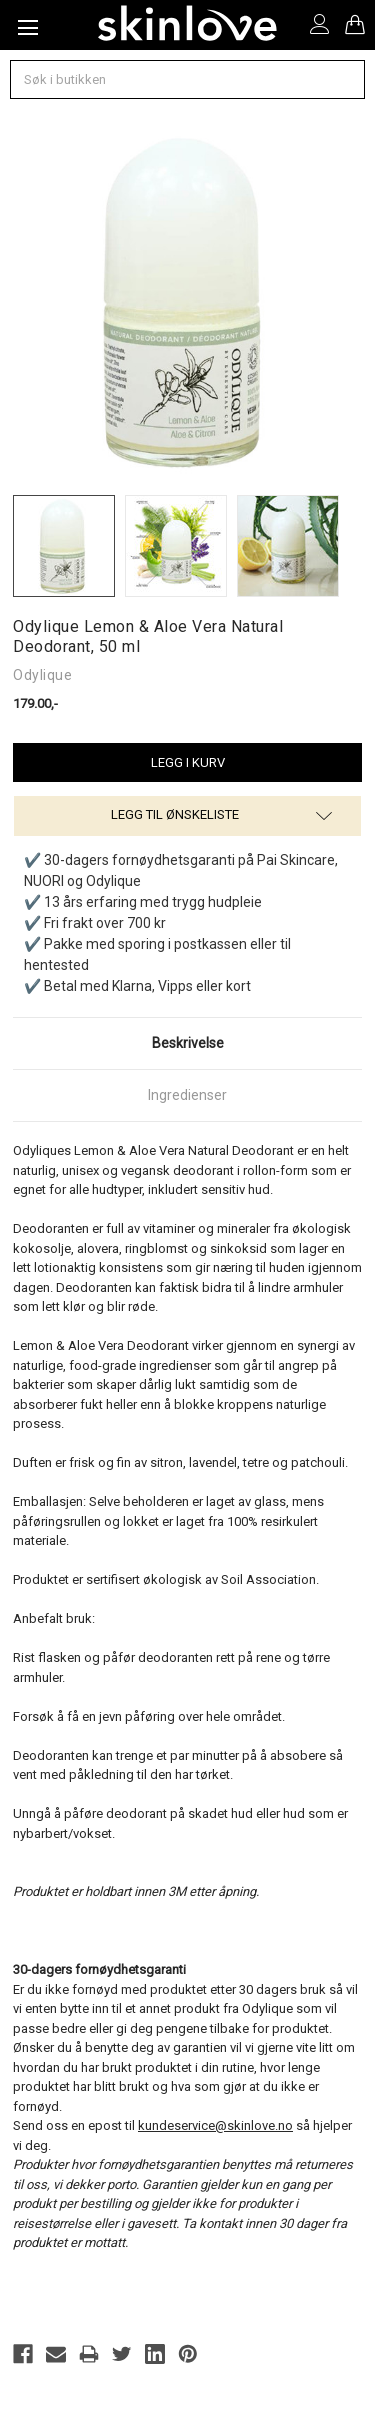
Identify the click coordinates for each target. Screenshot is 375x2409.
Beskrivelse (188, 1043)
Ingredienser (187, 1095)
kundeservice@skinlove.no (215, 2125)
